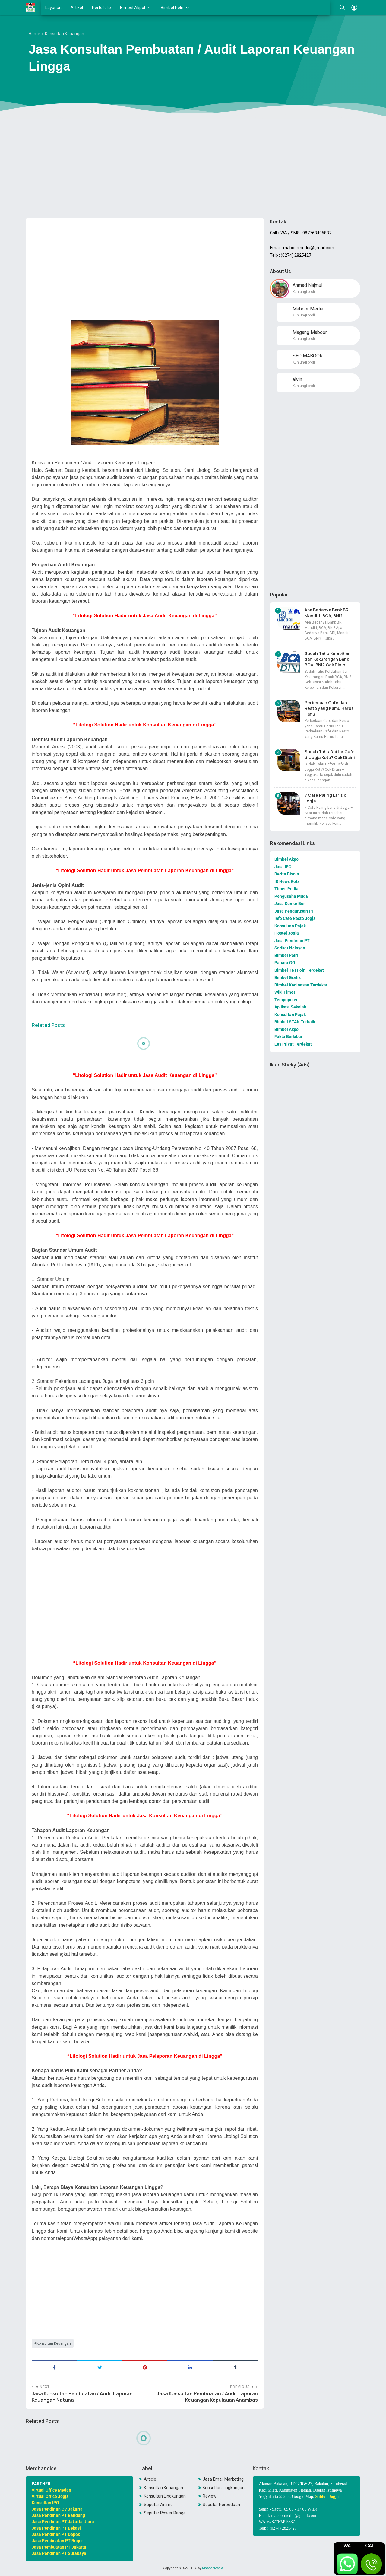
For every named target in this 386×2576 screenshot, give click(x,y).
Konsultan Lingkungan (224, 2487)
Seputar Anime (158, 2504)
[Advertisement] (193, 167)
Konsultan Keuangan (53, 2343)
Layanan (53, 7)
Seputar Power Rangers (165, 2513)
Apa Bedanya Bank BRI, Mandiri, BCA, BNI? (328, 612)
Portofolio (101, 7)
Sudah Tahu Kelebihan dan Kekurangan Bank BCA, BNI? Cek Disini (328, 659)
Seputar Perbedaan (221, 2504)
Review (210, 2496)
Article (150, 2479)
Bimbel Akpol (132, 7)
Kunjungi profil (304, 292)
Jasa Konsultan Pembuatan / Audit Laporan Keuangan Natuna (82, 2396)
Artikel (77, 7)
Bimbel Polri (172, 7)
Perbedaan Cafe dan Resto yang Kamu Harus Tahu (329, 708)
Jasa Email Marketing (223, 2479)
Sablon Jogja (327, 2496)
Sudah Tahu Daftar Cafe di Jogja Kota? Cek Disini (330, 754)
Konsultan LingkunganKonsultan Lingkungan (165, 2496)
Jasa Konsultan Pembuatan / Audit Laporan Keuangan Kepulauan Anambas (207, 2396)
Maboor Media (212, 2568)
